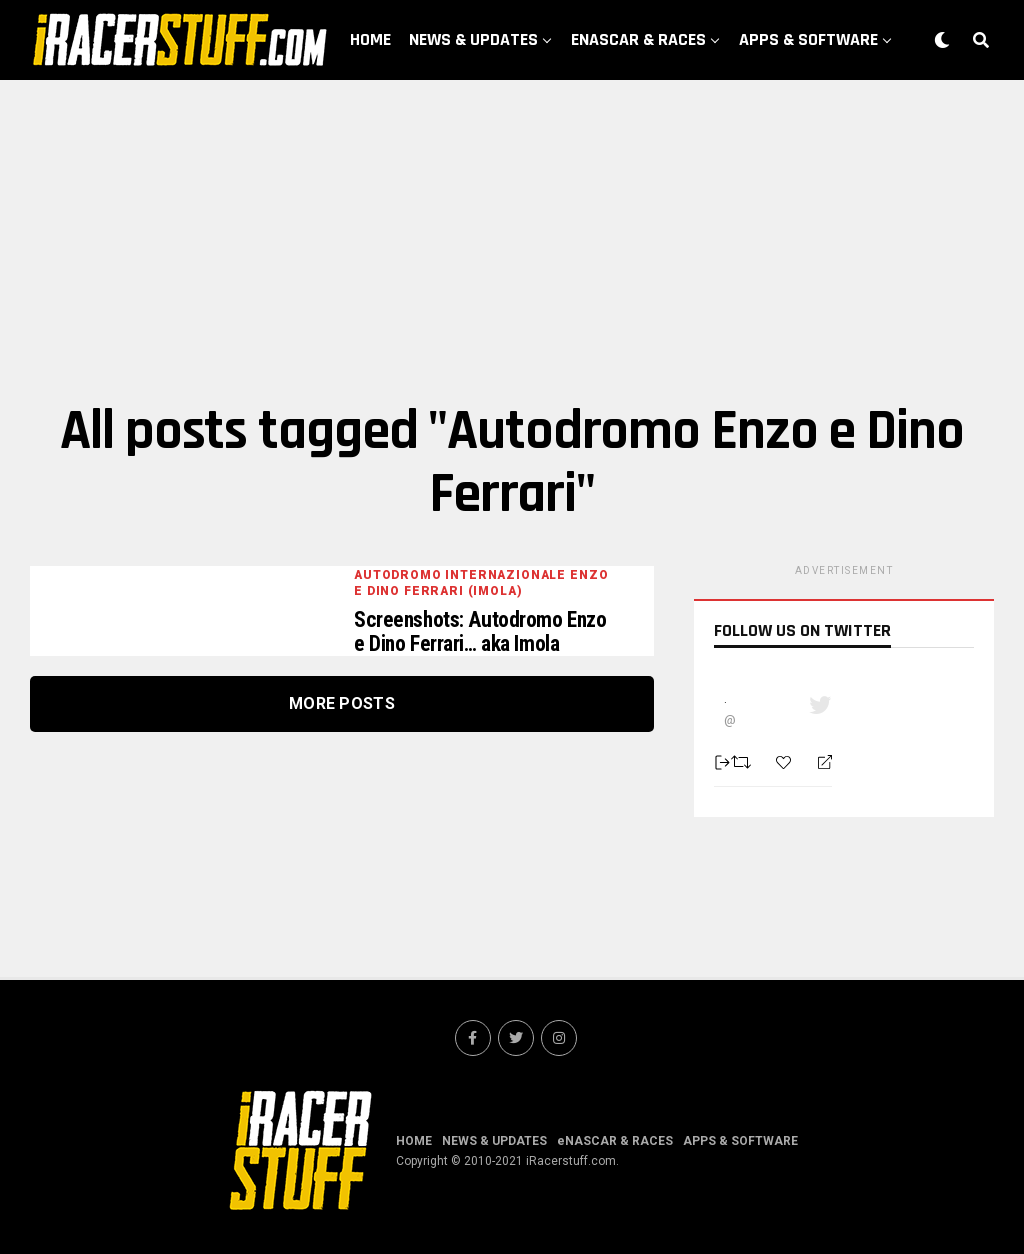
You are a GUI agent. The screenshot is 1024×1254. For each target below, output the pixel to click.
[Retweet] (743, 762)
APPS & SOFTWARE (808, 39)
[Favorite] (786, 762)
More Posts (342, 705)
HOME (370, 39)
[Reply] (816, 763)
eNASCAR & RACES (638, 39)
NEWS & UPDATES (473, 39)
